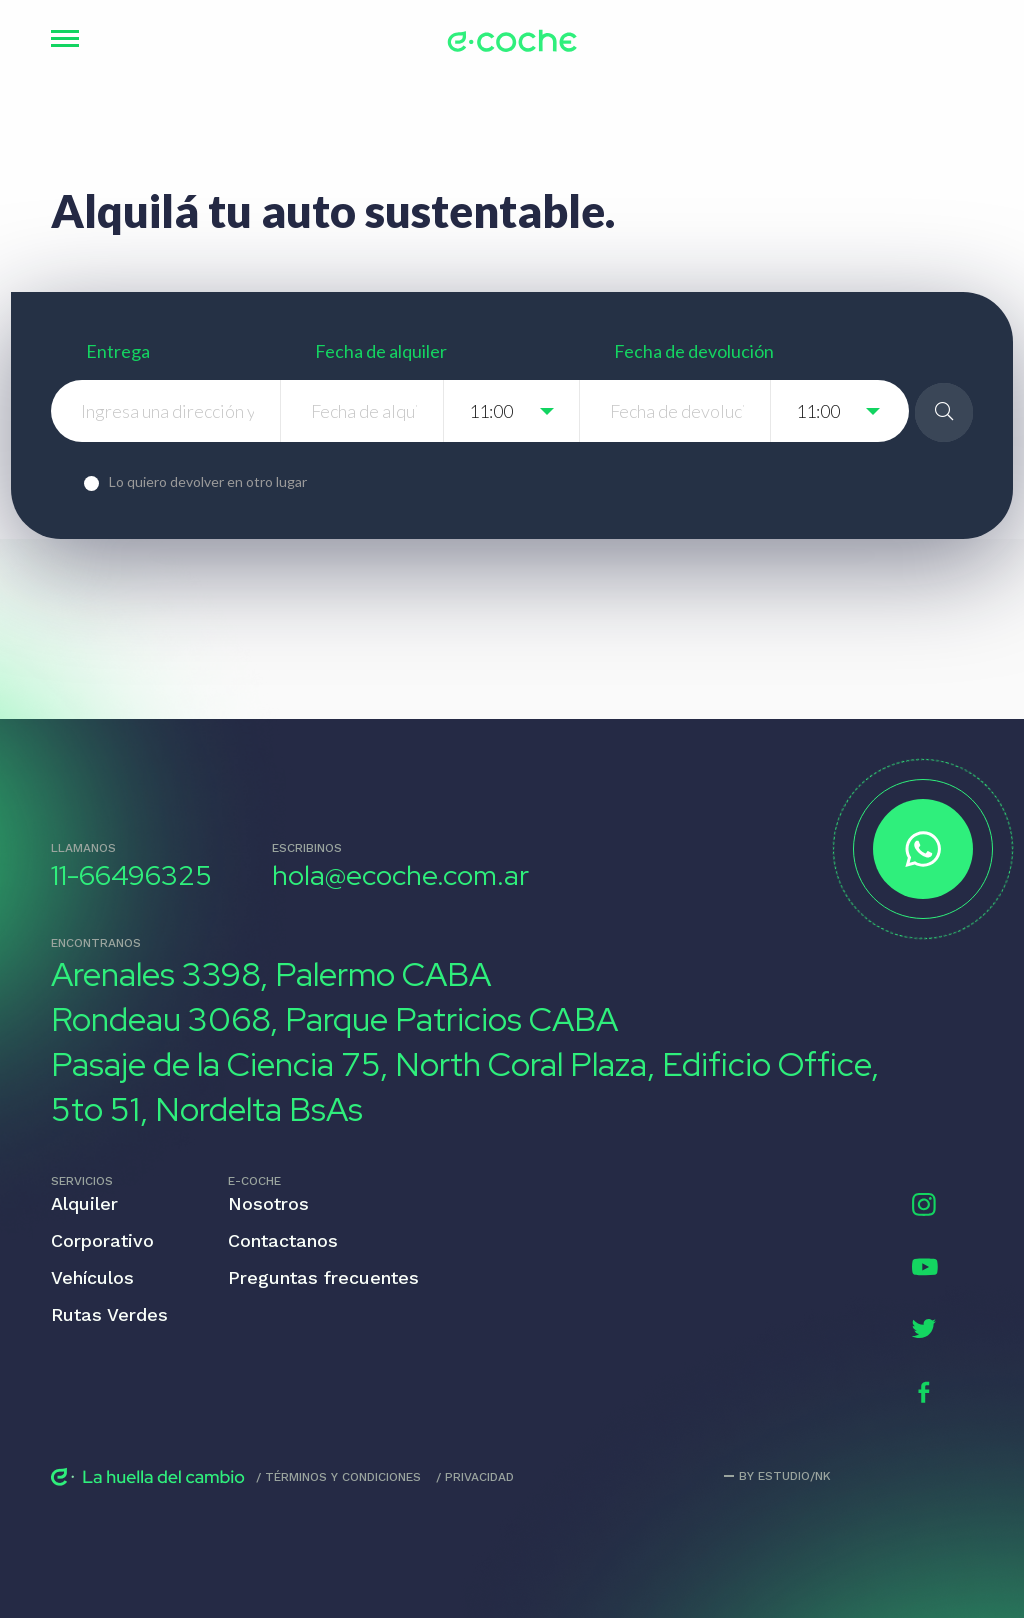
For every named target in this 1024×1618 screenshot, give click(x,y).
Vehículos (92, 1277)
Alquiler (84, 1203)
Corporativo (102, 1240)
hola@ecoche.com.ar (400, 875)
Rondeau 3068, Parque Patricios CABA (334, 1019)
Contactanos (283, 1240)
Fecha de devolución (694, 351)
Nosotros (268, 1203)
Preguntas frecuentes (323, 1277)
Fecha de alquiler (381, 351)
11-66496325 (131, 875)
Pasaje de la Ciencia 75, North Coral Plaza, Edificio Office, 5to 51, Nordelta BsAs (465, 1086)
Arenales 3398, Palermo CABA (271, 974)
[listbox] (512, 411)
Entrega (118, 351)
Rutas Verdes (109, 1314)
